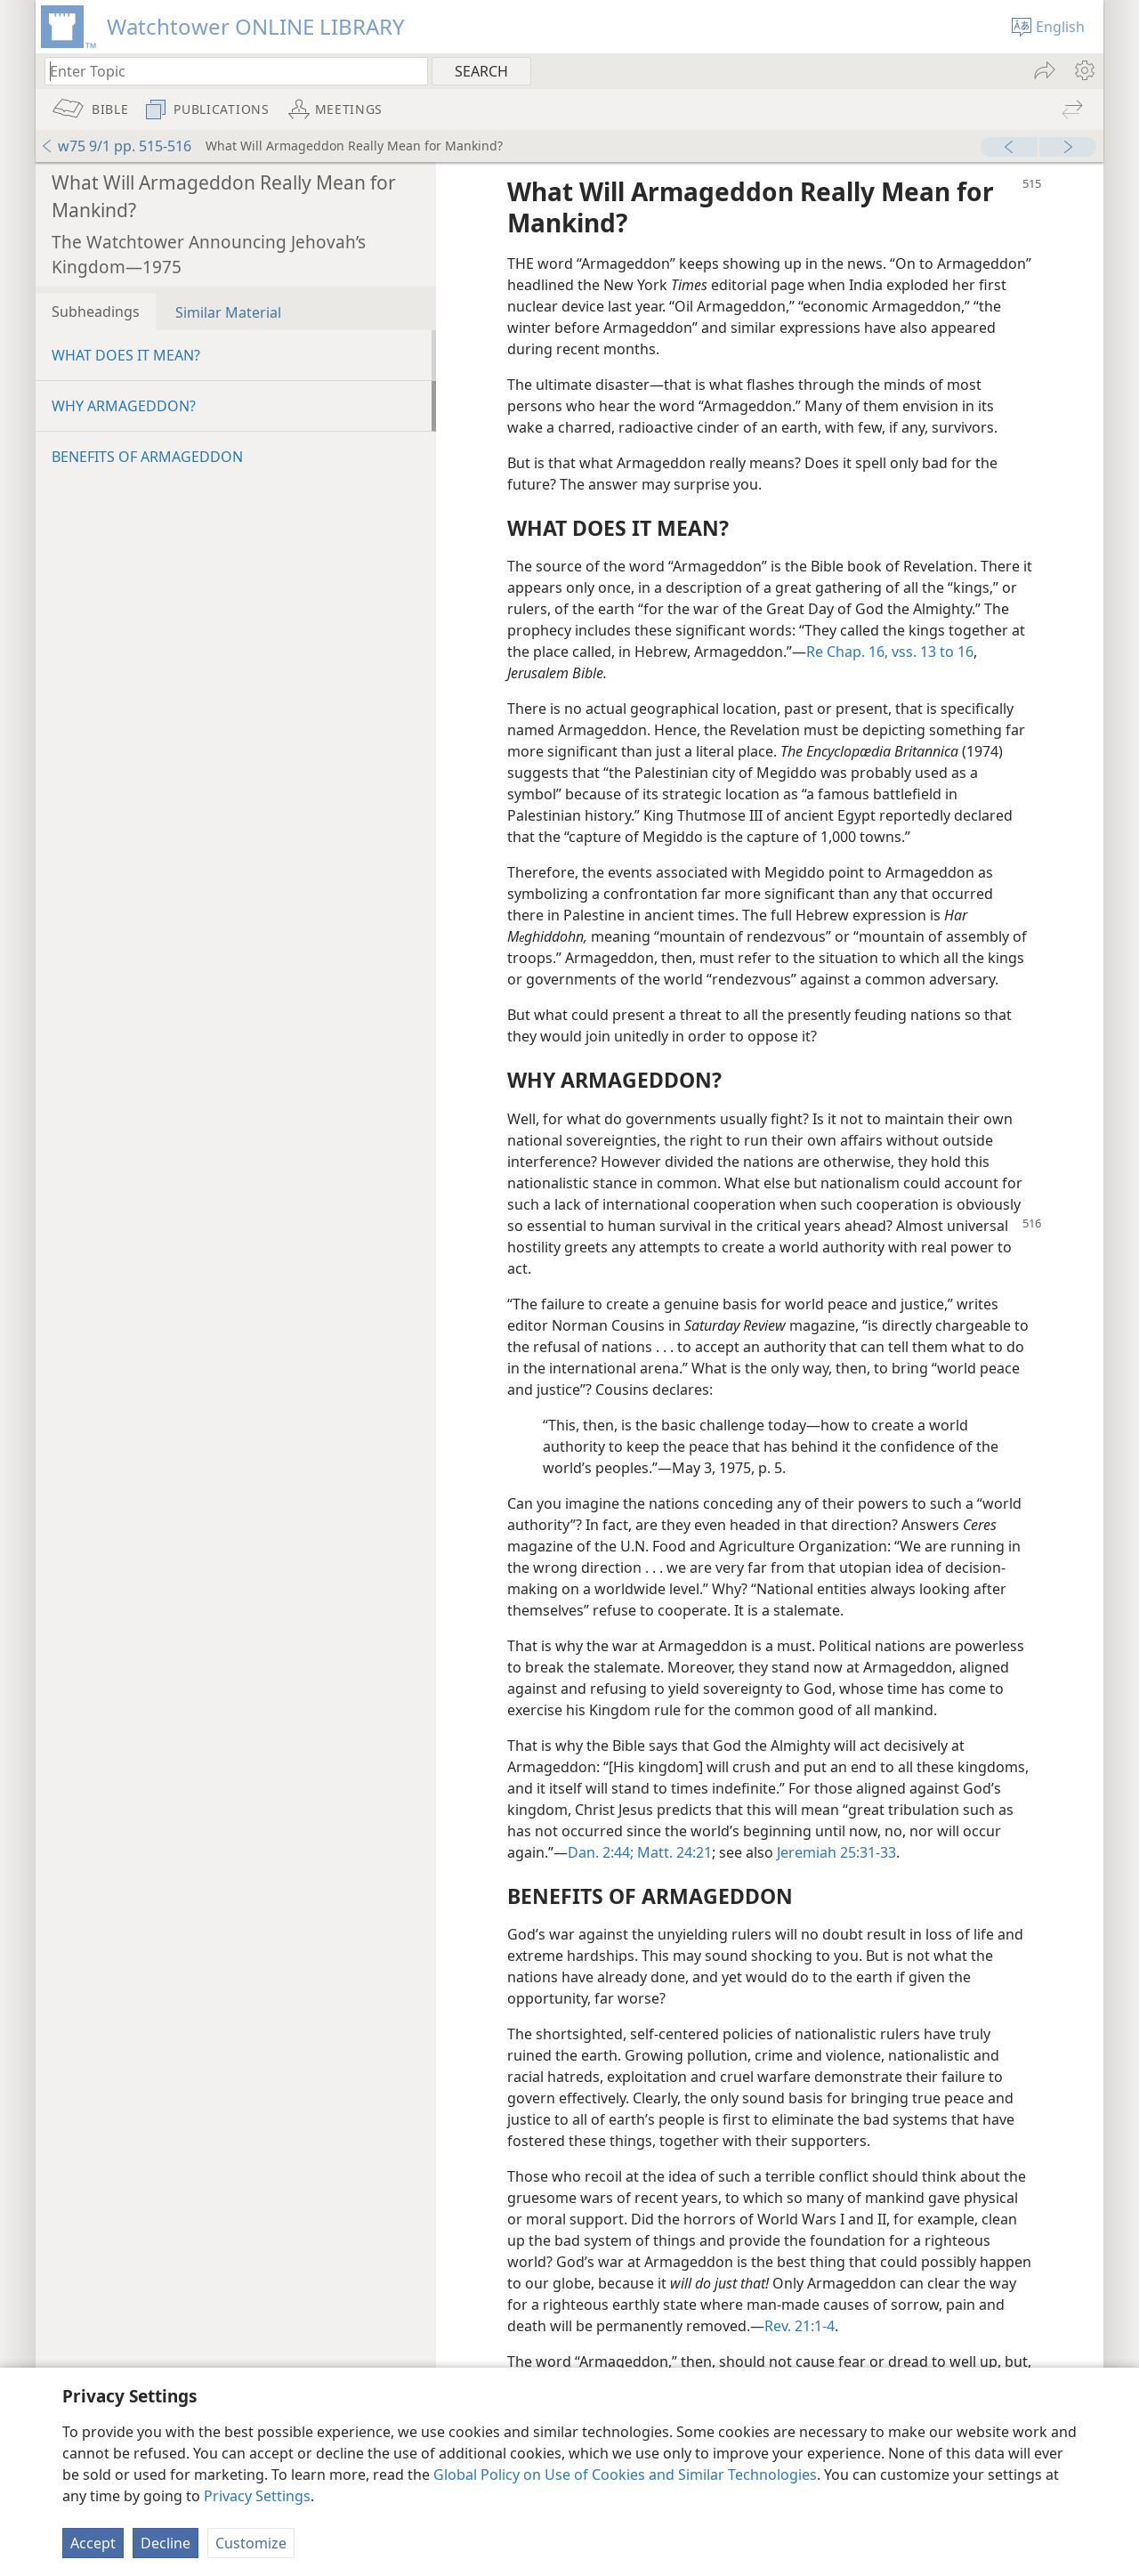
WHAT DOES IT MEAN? (126, 355)
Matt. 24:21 (673, 1852)
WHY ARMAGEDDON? (124, 406)
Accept (93, 2543)
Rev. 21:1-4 (799, 2326)
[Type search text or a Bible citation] (228, 71)
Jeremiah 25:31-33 (836, 1852)
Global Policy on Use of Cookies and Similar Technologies (625, 2474)
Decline (165, 2543)
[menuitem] (1083, 70)
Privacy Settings (257, 2496)
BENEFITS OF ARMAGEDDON (147, 456)
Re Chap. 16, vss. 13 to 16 (889, 651)
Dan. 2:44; (601, 1852)
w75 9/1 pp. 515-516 (115, 146)
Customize (251, 2543)
